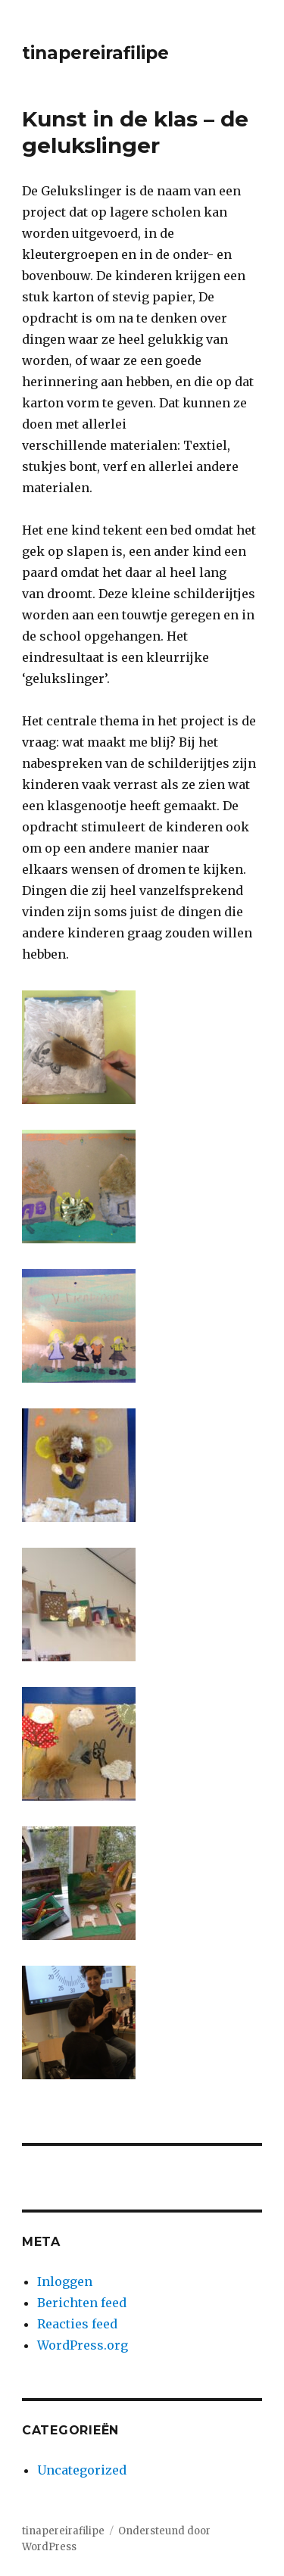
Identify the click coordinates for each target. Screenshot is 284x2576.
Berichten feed (81, 2302)
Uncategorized (81, 2470)
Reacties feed (77, 2323)
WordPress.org (82, 2345)
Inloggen (64, 2281)
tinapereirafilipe (95, 53)
